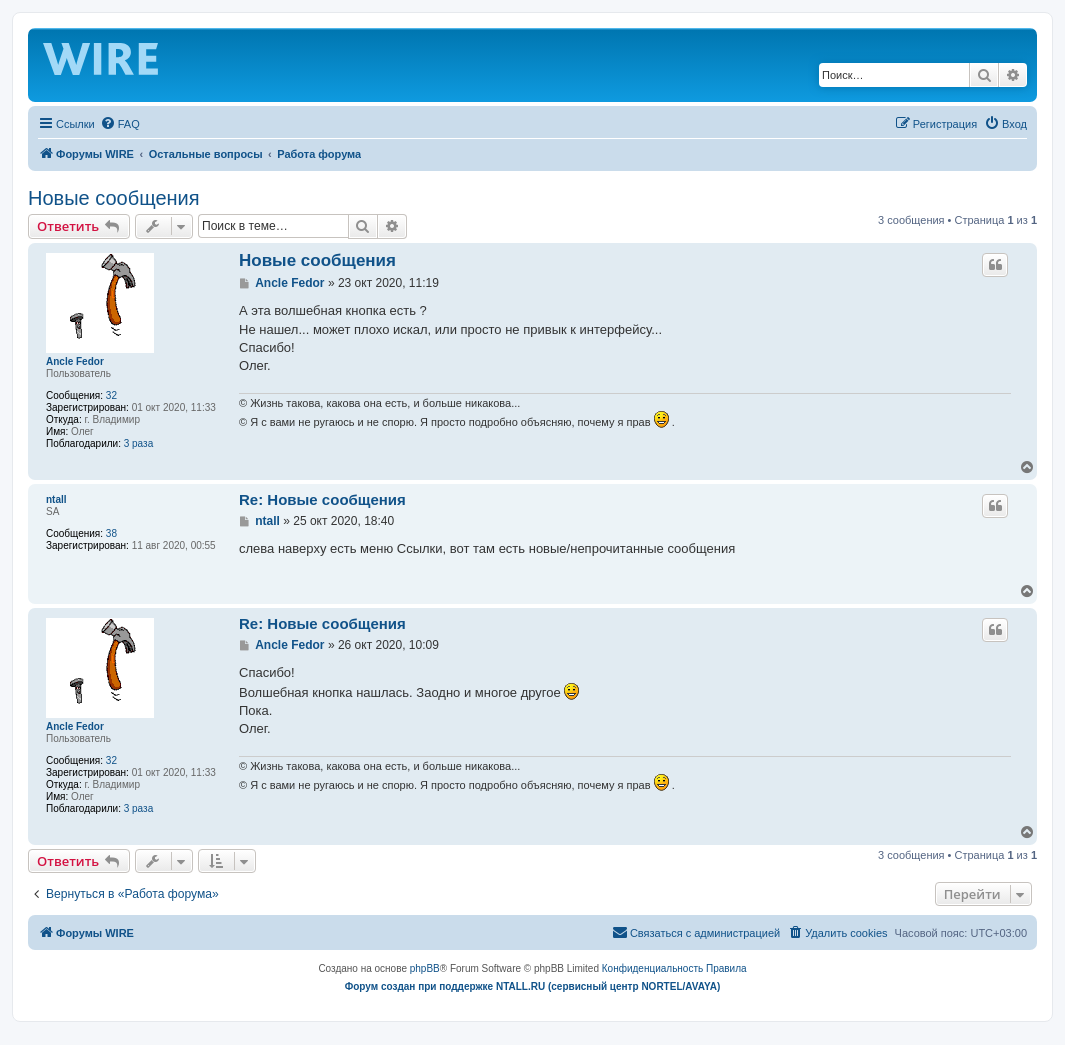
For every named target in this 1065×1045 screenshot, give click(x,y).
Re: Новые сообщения (322, 499)
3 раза (139, 443)
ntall (56, 499)
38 (111, 533)
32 (111, 395)
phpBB (425, 968)
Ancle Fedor (75, 361)
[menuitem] (120, 124)
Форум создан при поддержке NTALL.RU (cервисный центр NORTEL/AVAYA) (533, 986)
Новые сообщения (114, 198)
